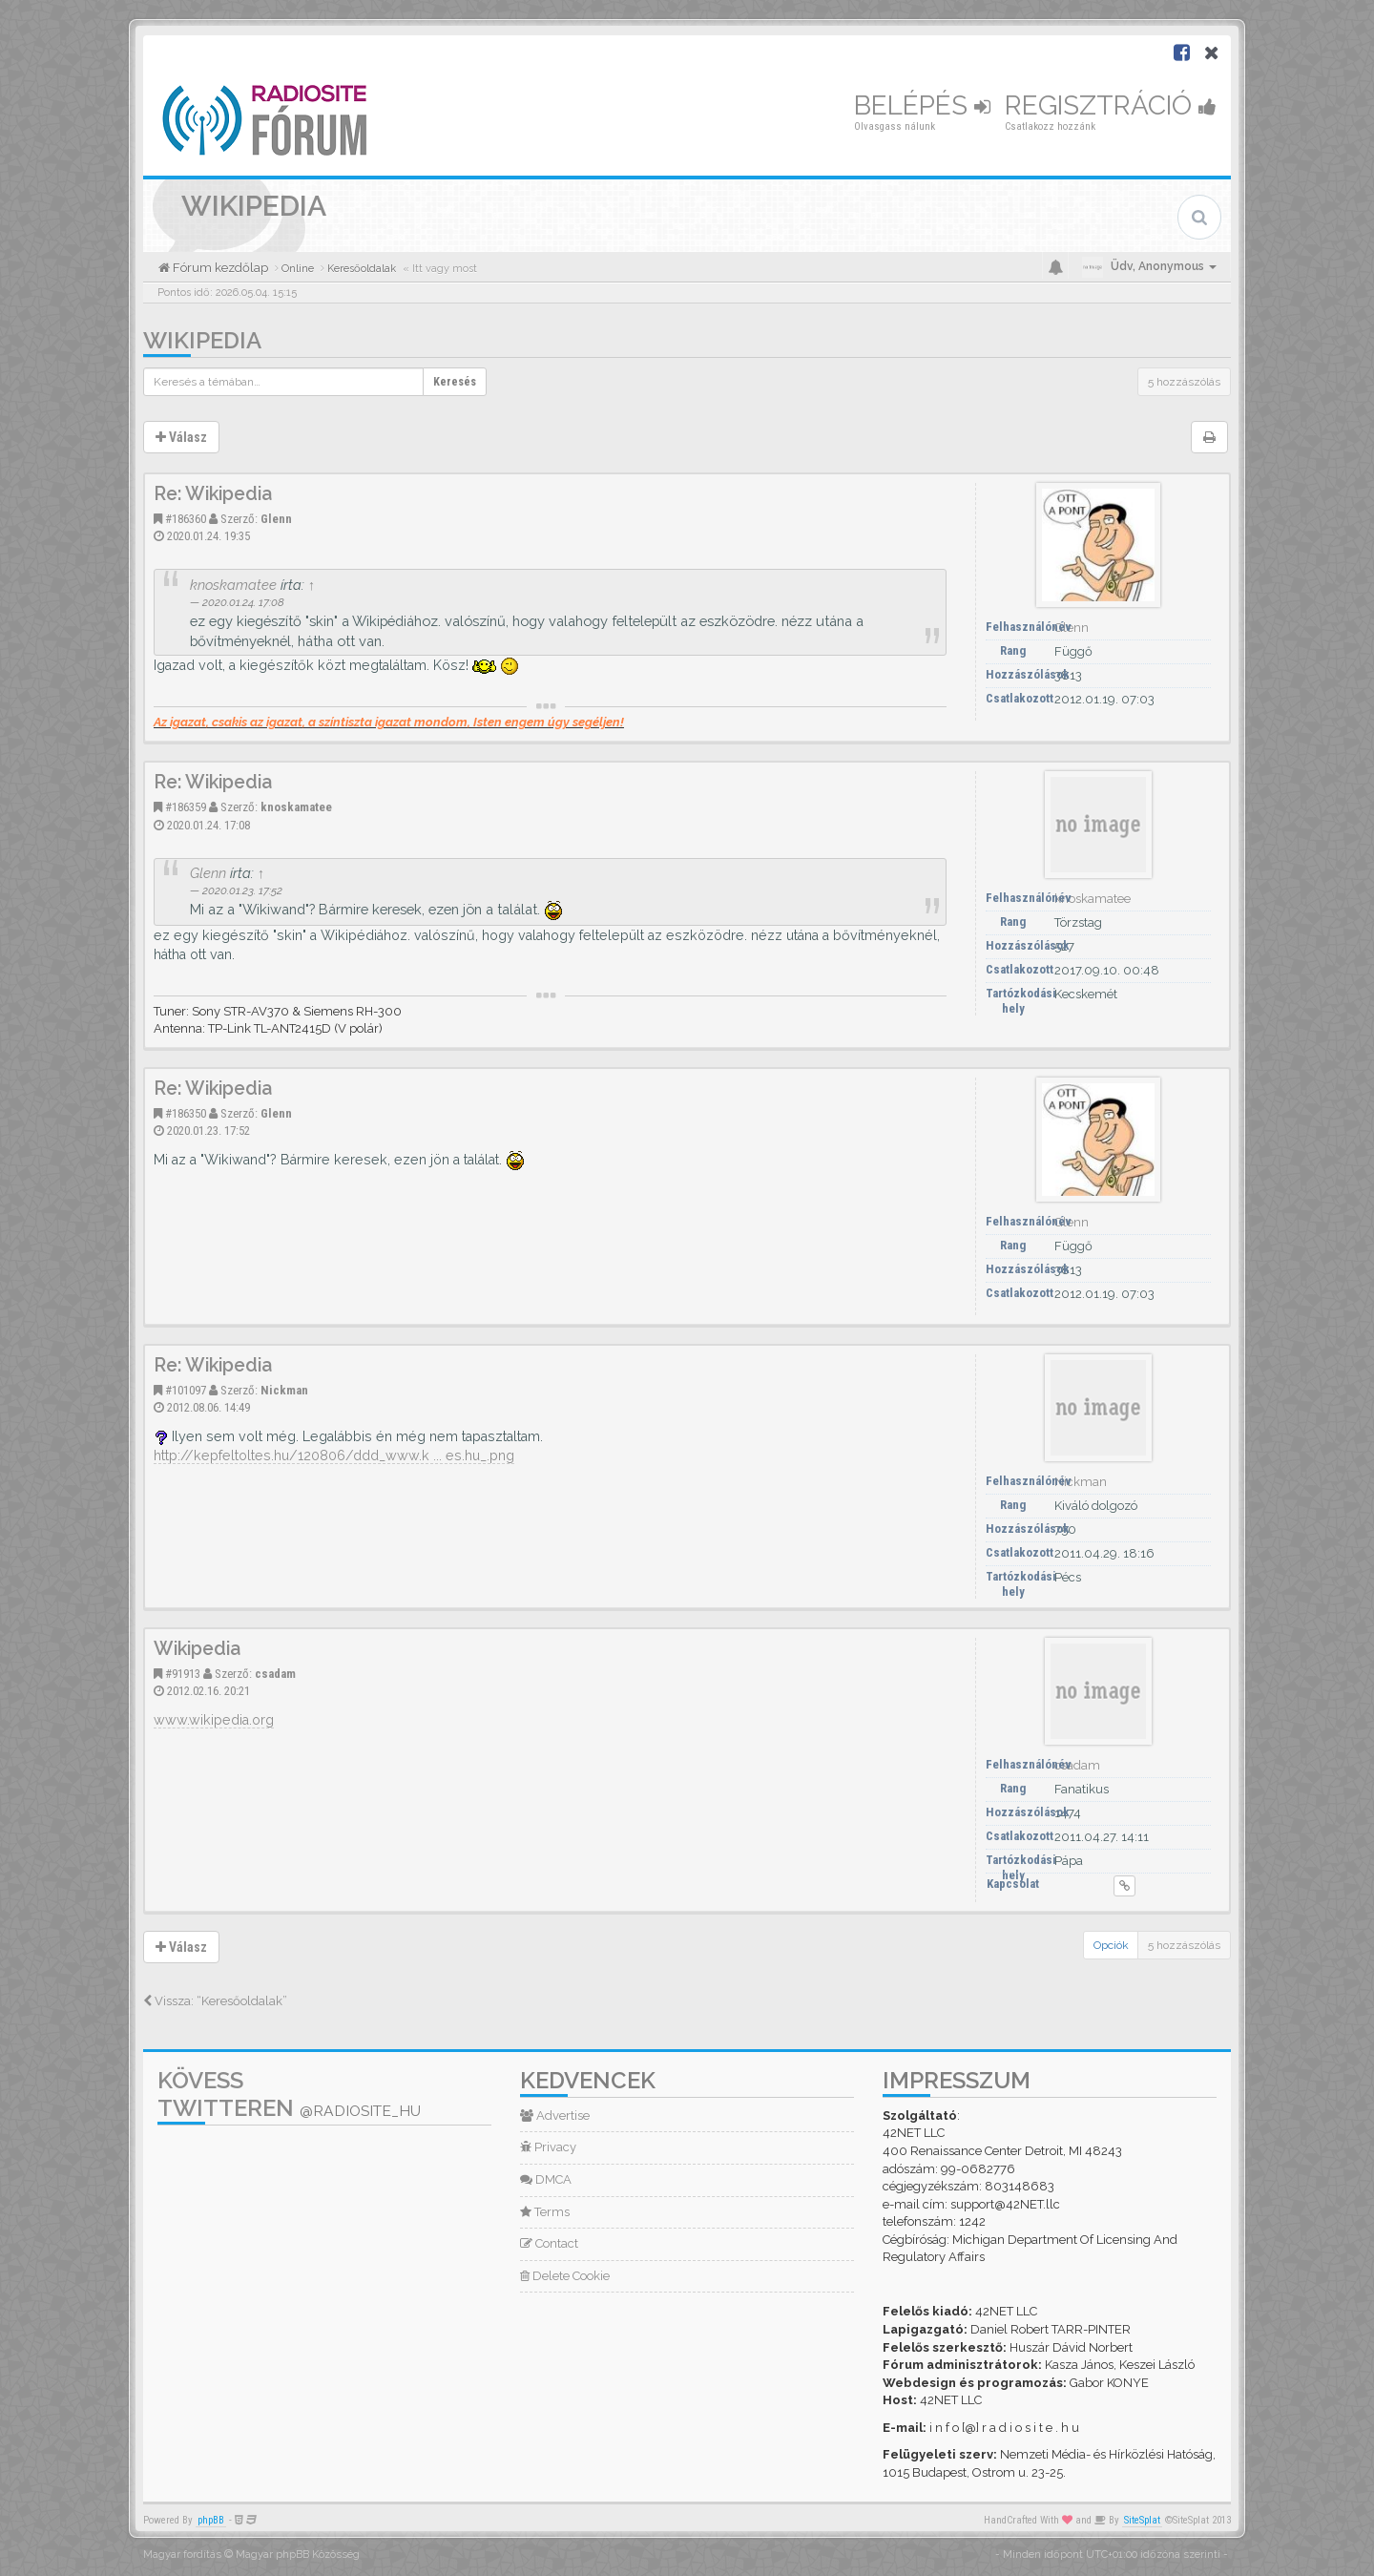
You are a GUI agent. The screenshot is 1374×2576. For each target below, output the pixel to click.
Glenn (276, 519)
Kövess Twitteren (289, 2094)
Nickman (284, 1390)
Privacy (548, 2147)
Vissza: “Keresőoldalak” (215, 2001)
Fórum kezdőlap (219, 268)
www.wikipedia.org (214, 1720)
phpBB (211, 2520)
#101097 (185, 1390)
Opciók (1111, 1945)
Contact (549, 2243)
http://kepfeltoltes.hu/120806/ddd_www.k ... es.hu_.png (334, 1455)
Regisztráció (1111, 105)
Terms (545, 2212)
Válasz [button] (181, 437)
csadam (275, 1673)
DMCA (546, 2179)
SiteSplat (1142, 2520)
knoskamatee (233, 584)
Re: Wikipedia (213, 494)
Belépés (922, 105)
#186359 (185, 807)
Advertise (555, 2115)
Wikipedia (202, 340)
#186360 (185, 519)
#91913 (182, 1673)
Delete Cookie (565, 2276)
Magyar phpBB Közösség (298, 2554)
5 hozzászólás (1184, 381)
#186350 (185, 1113)
